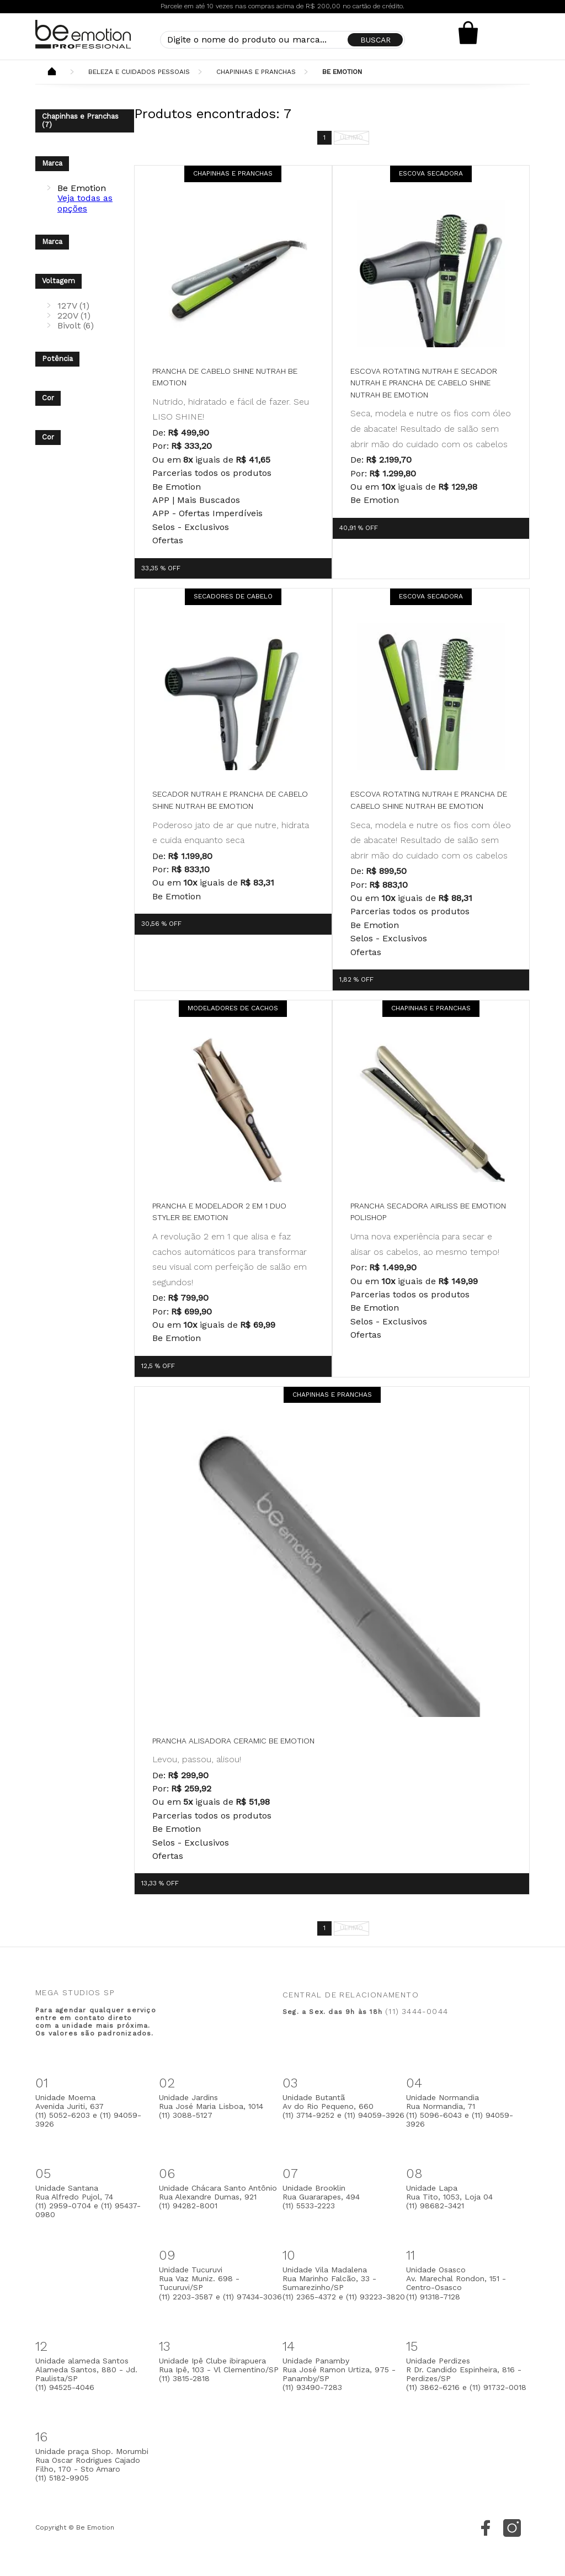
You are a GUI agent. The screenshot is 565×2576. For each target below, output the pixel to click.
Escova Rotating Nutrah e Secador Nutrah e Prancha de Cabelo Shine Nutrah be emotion (423, 383)
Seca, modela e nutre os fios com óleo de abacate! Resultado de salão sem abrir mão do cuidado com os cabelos (430, 428)
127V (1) (73, 305)
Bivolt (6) (75, 325)
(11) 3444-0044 (416, 2011)
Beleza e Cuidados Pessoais (139, 72)
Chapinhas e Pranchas (256, 72)
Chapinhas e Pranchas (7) (80, 120)
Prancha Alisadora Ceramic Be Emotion (233, 1740)
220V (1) (73, 315)
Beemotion (51, 72)
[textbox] (282, 40)
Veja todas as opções (85, 203)
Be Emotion (342, 72)
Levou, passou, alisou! (196, 1759)
